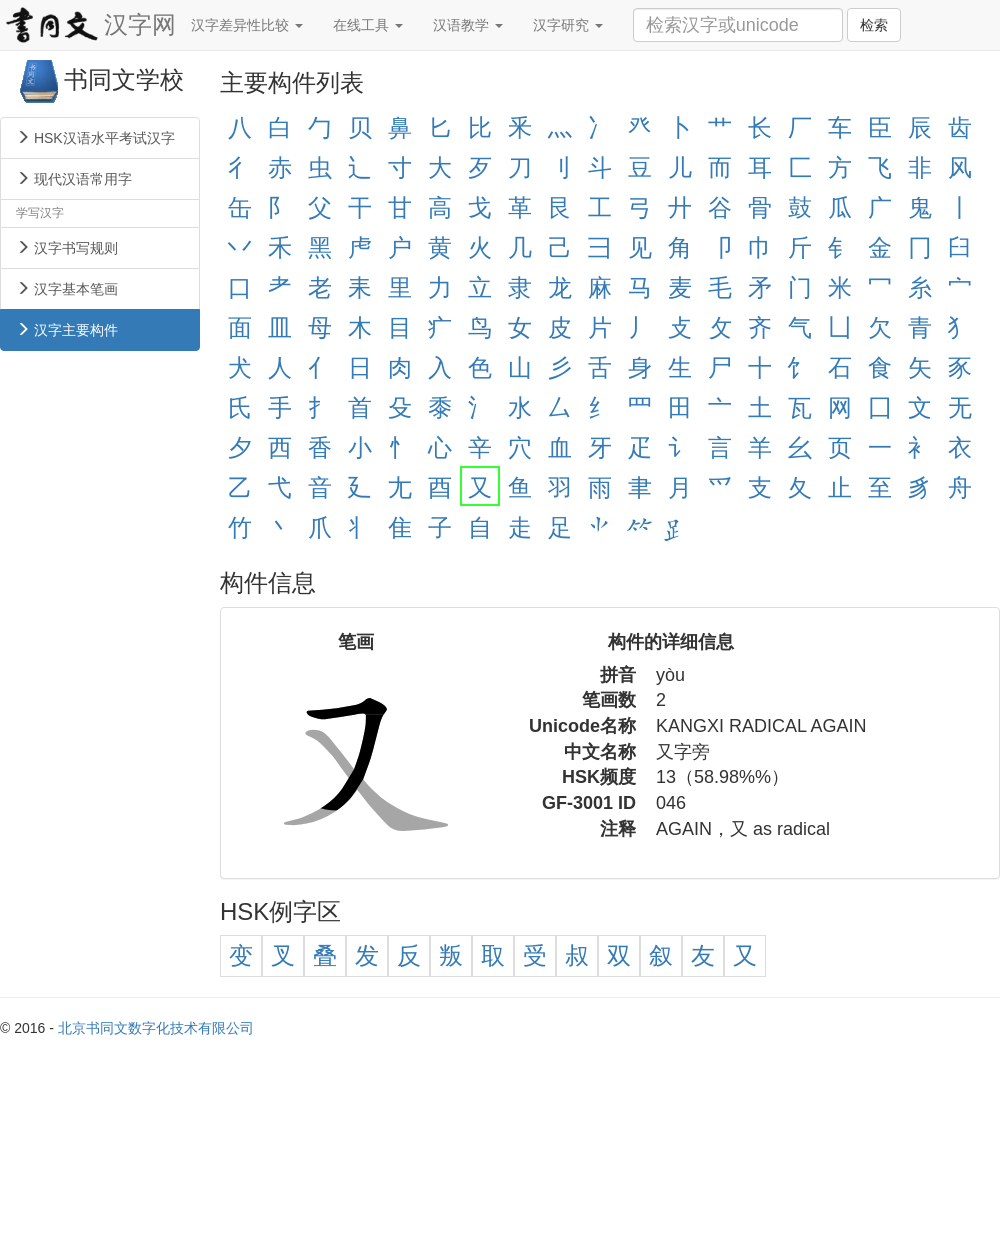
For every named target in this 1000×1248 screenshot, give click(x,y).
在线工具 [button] (368, 25)
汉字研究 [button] (568, 25)
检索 (874, 25)
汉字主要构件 (67, 330)
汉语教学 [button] (468, 25)
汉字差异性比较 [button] (247, 25)
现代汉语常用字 (74, 179)
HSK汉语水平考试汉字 (95, 138)
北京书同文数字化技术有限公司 (156, 1028)
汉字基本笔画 (67, 289)
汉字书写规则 (67, 248)
